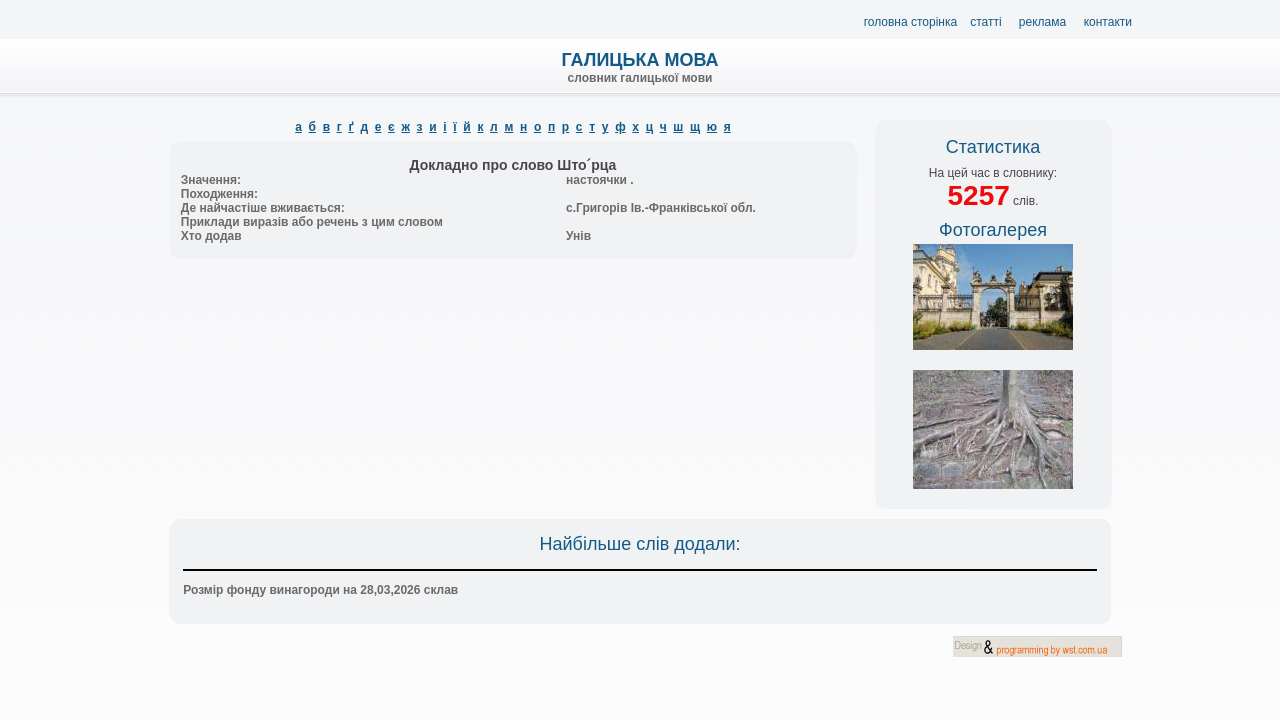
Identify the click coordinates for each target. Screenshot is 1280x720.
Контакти (1108, 22)
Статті (985, 22)
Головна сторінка (911, 22)
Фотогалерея (993, 230)
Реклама (1042, 22)
